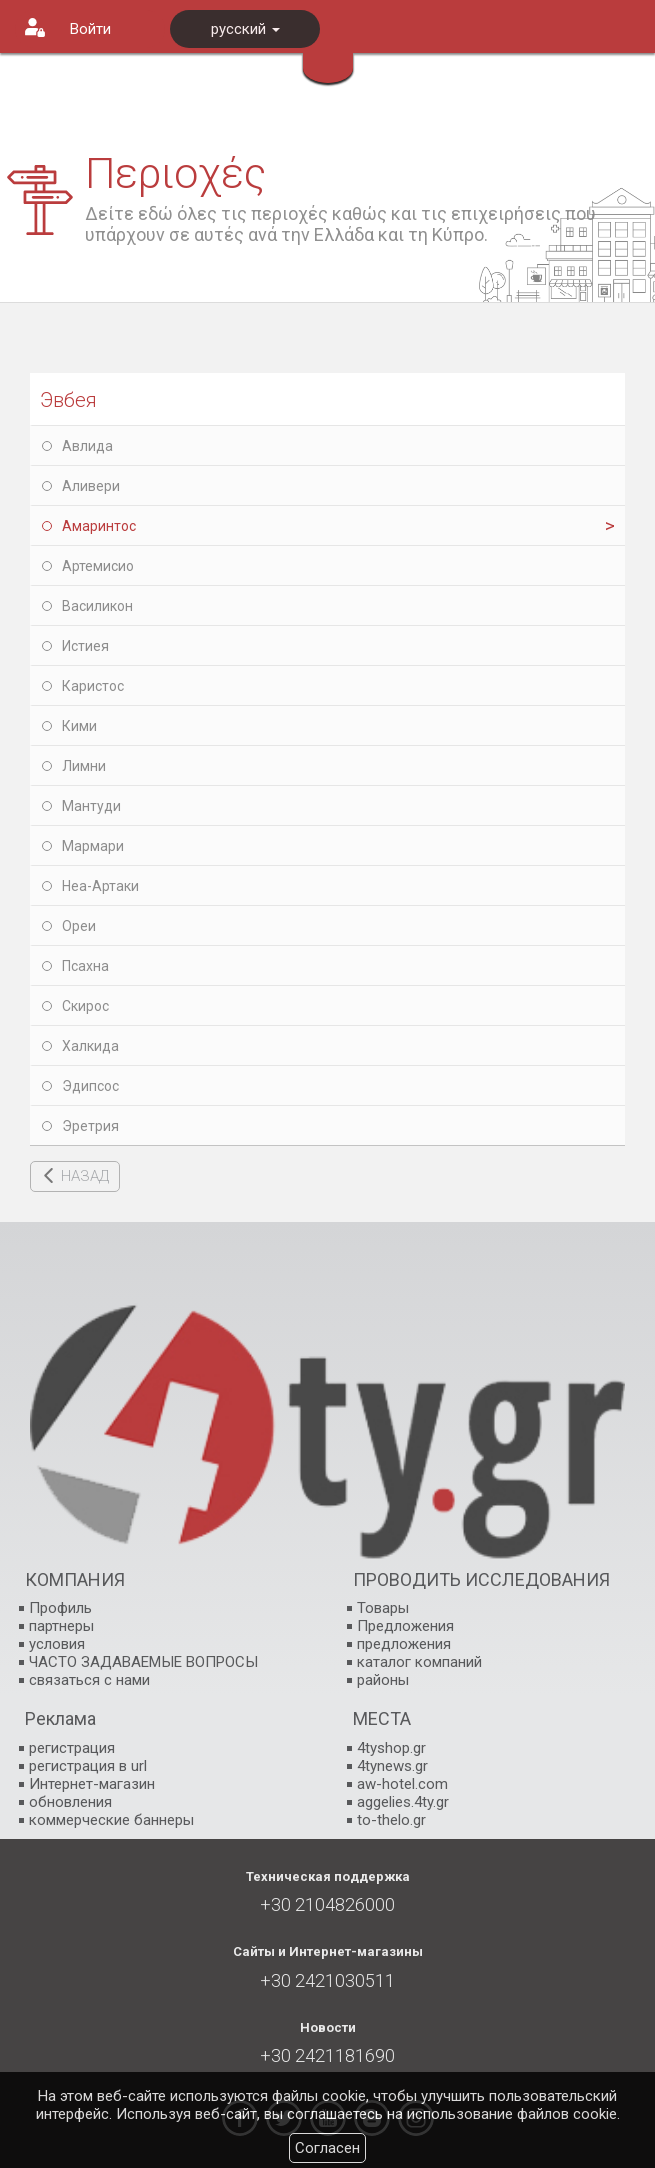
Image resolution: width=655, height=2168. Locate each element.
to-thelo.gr (391, 1820)
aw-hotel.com (402, 1784)
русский (245, 29)
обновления (70, 1802)
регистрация (72, 1748)
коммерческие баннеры (111, 1820)
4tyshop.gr (391, 1748)
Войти (90, 29)
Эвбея (68, 400)
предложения (404, 1644)
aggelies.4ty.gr (403, 1802)
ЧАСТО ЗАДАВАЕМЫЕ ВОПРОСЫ (143, 1662)
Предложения (405, 1626)
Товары (383, 1608)
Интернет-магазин (92, 1784)
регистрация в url (88, 1766)
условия (57, 1644)
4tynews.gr (392, 1766)
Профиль (60, 1608)
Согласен (327, 2148)
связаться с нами (89, 1680)
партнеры (61, 1626)
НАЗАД (85, 1176)
